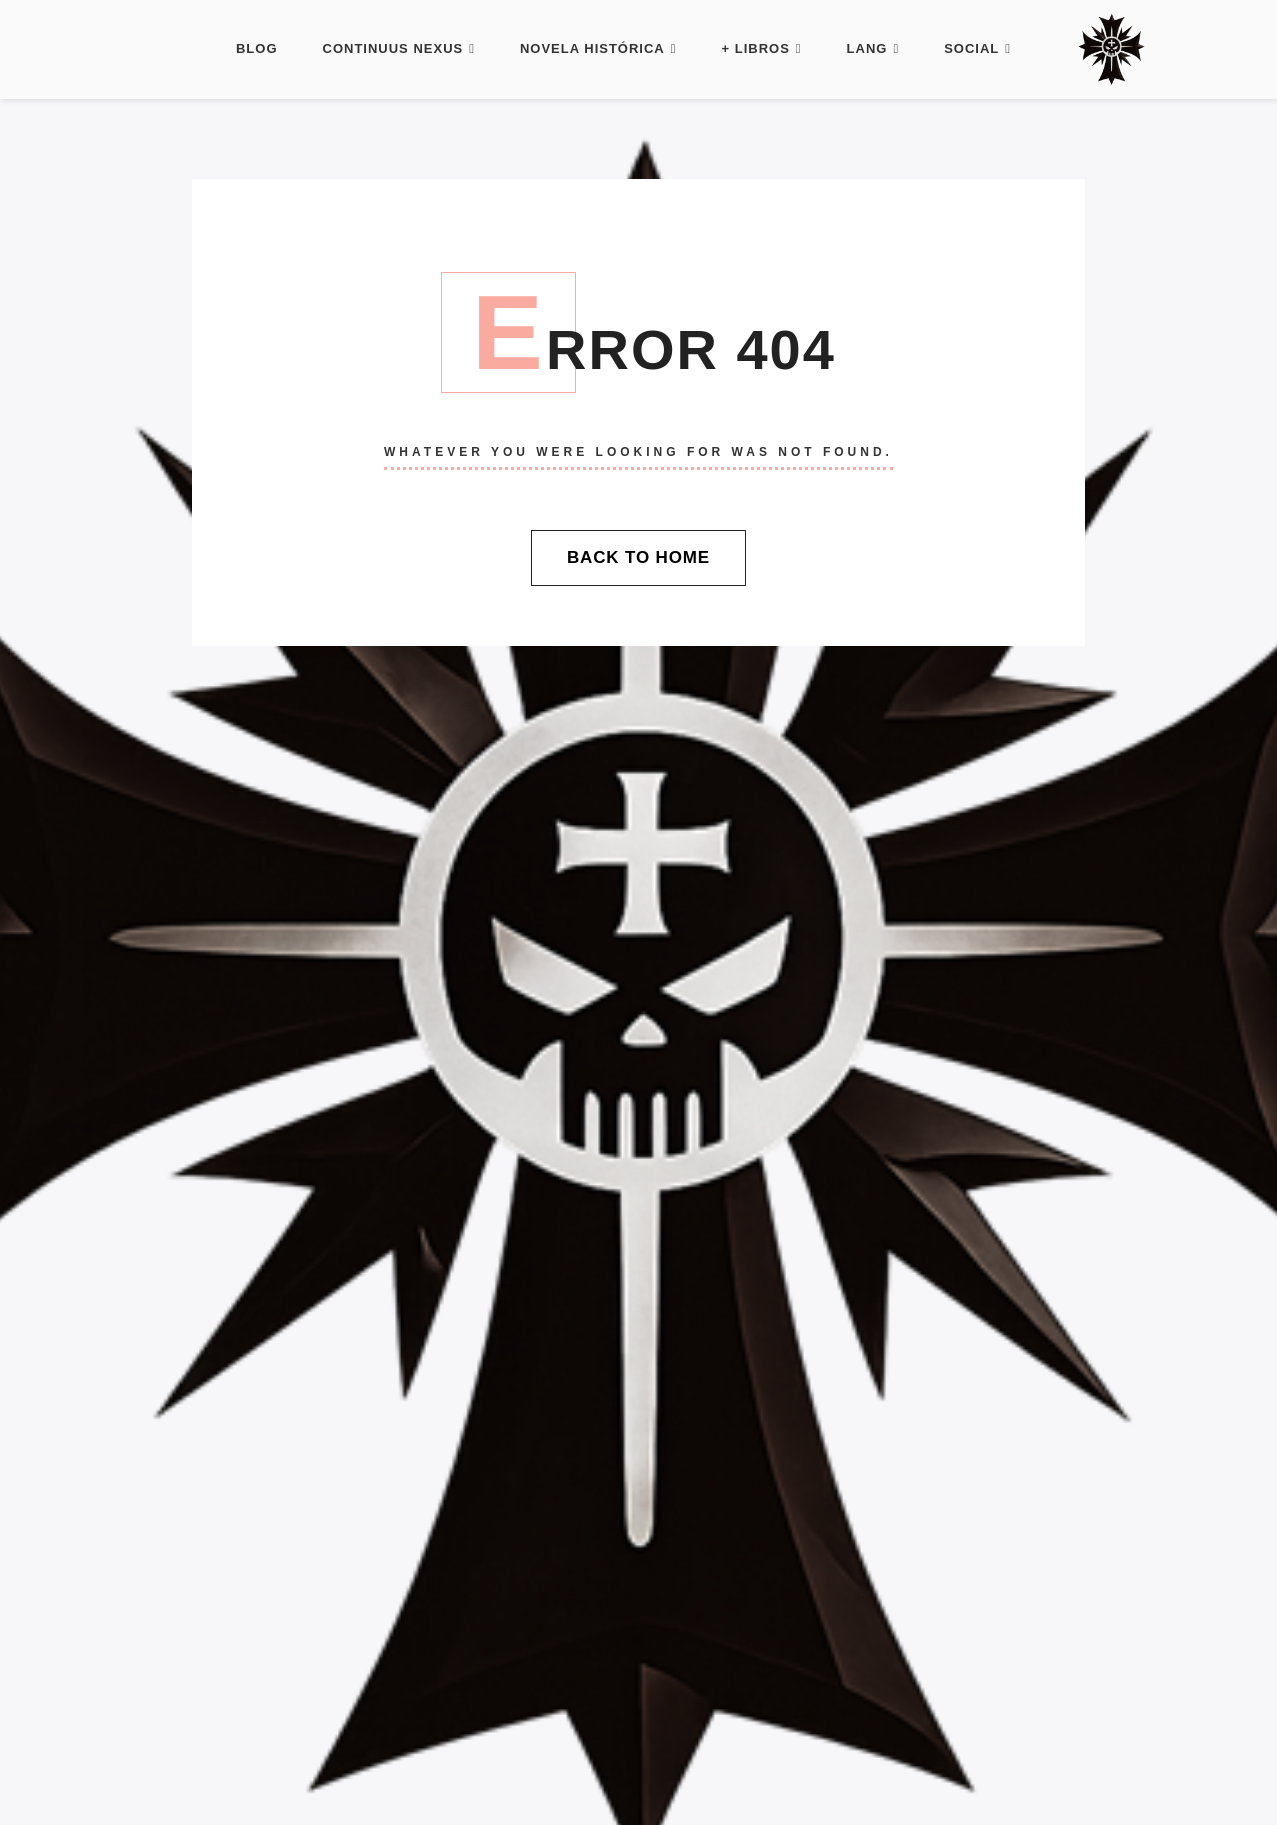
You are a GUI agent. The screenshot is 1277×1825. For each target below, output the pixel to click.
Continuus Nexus (399, 48)
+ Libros (762, 48)
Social (977, 48)
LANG (873, 48)
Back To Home (638, 557)
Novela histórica (598, 48)
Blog (257, 48)
